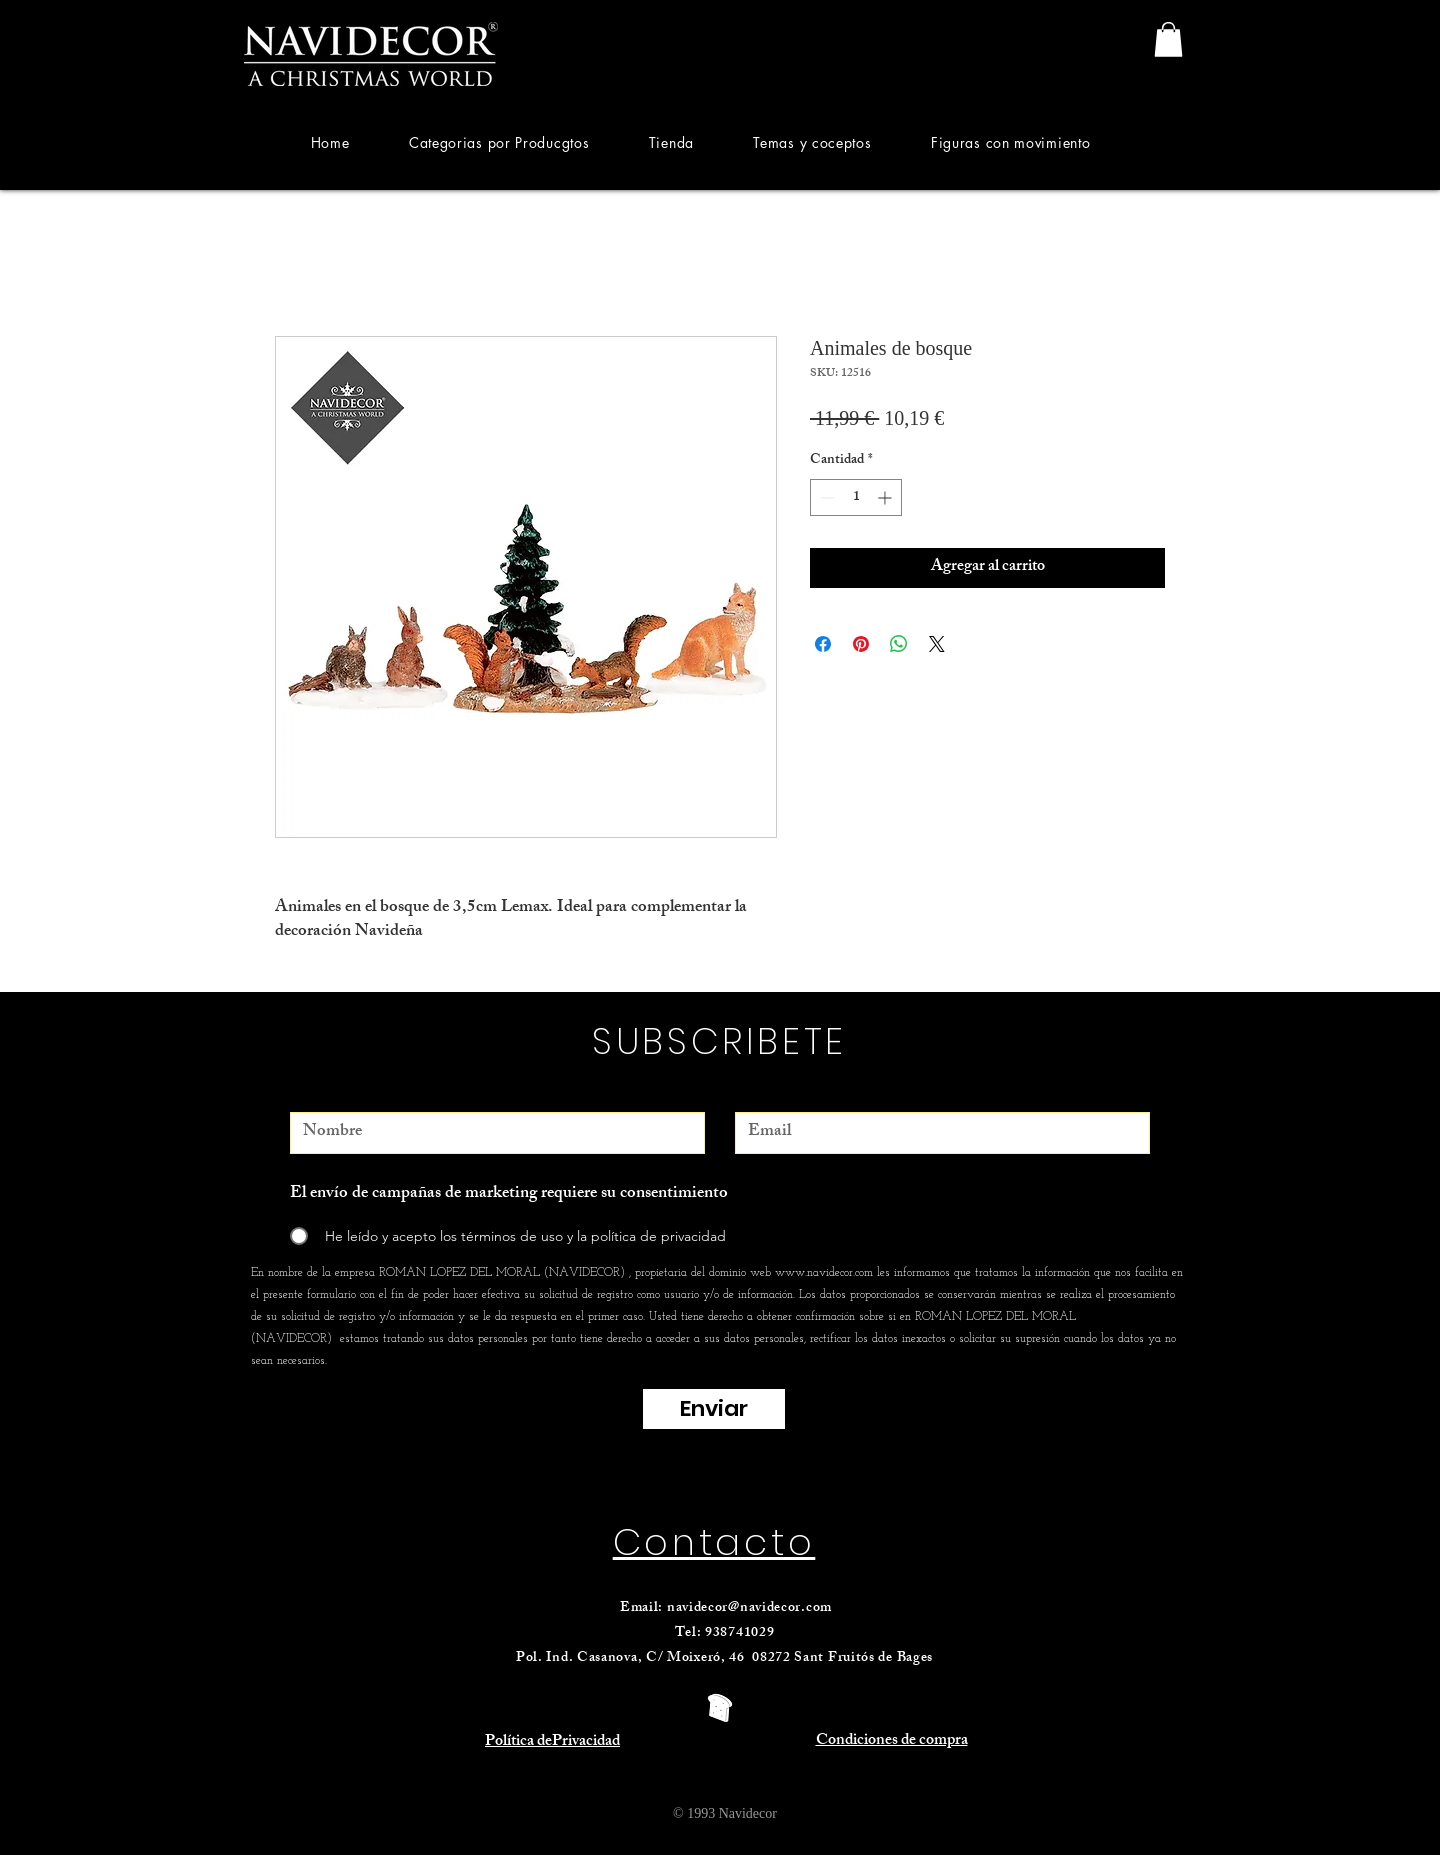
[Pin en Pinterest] (861, 644)
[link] (1168, 39)
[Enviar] (714, 1409)
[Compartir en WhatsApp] (899, 644)
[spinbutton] (856, 497)
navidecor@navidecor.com (749, 1608)
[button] (499, 142)
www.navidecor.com (824, 1273)
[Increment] (886, 497)
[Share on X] (937, 644)
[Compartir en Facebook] (823, 644)
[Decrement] (825, 497)
